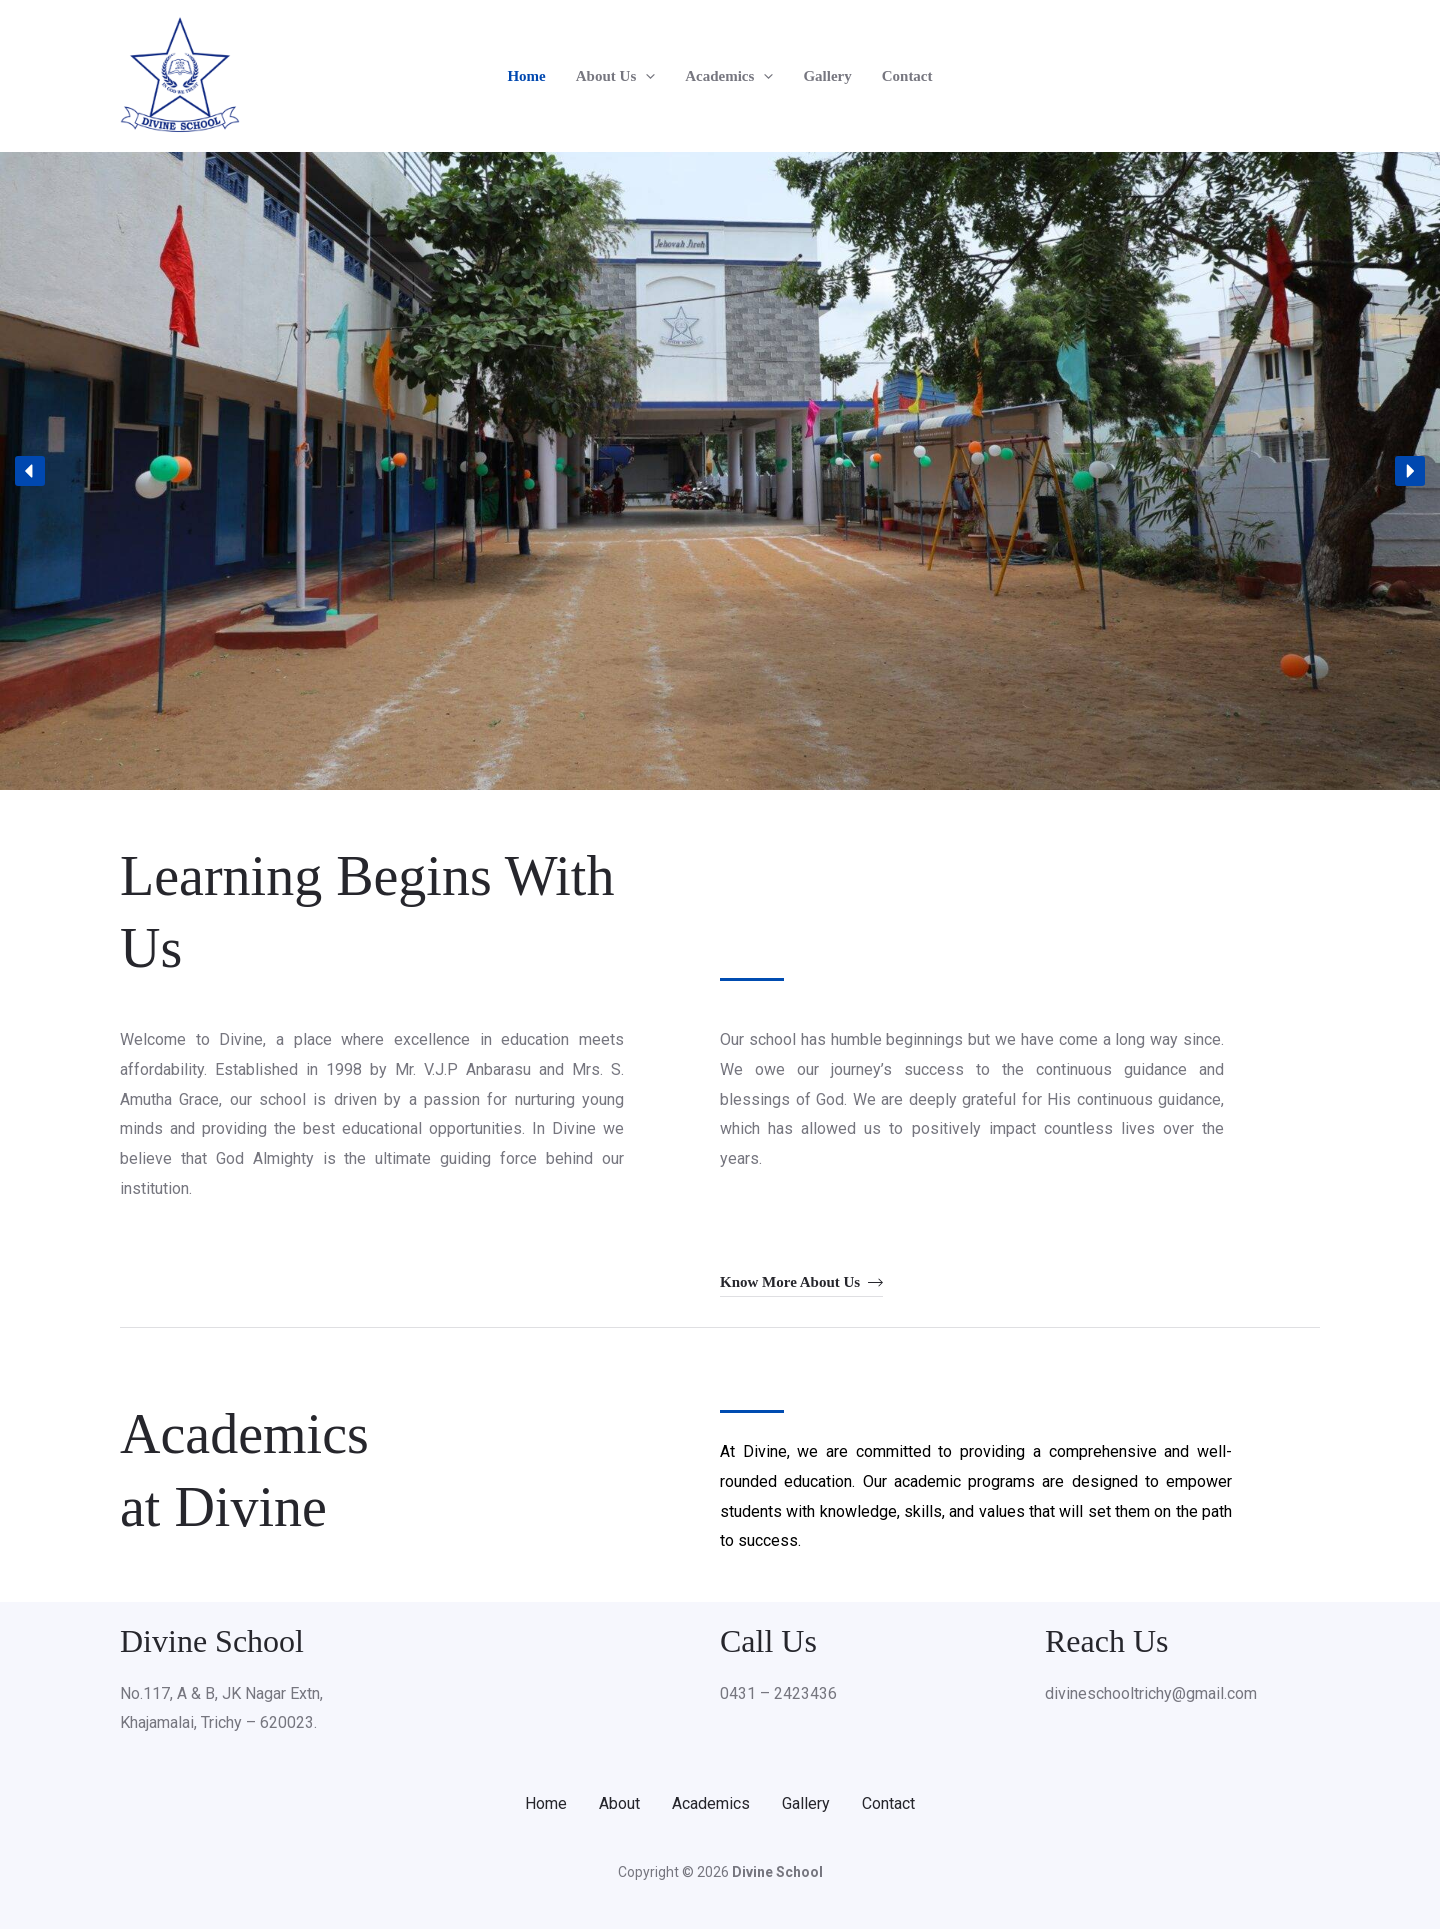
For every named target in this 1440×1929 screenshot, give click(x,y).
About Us (615, 76)
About (619, 1803)
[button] (645, 76)
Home (526, 76)
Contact (907, 76)
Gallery (827, 76)
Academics (729, 76)
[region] (720, 471)
